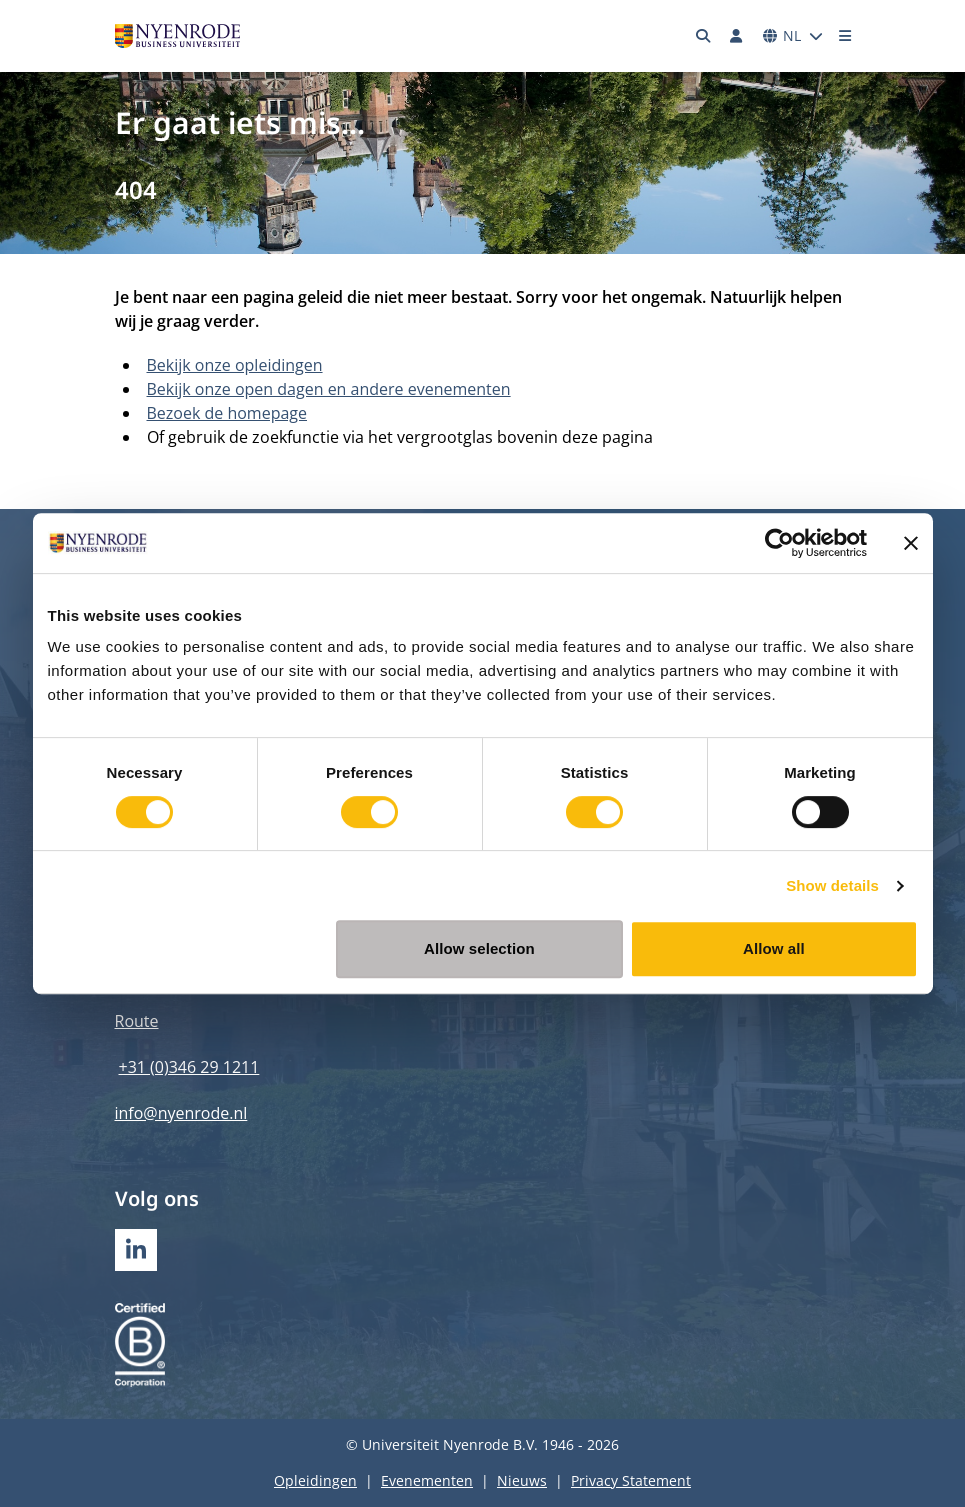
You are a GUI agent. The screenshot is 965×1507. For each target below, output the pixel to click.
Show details (832, 885)
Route (137, 1021)
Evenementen (427, 1480)
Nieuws (522, 1480)
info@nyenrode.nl (181, 1113)
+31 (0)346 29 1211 (189, 1067)
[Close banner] (911, 543)
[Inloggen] (737, 36)
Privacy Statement (631, 1480)
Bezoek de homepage (227, 413)
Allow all (774, 948)
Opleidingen (315, 1480)
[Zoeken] (703, 36)
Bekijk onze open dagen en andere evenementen (329, 389)
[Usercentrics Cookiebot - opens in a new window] (779, 543)
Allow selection (479, 948)
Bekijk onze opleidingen (235, 365)
